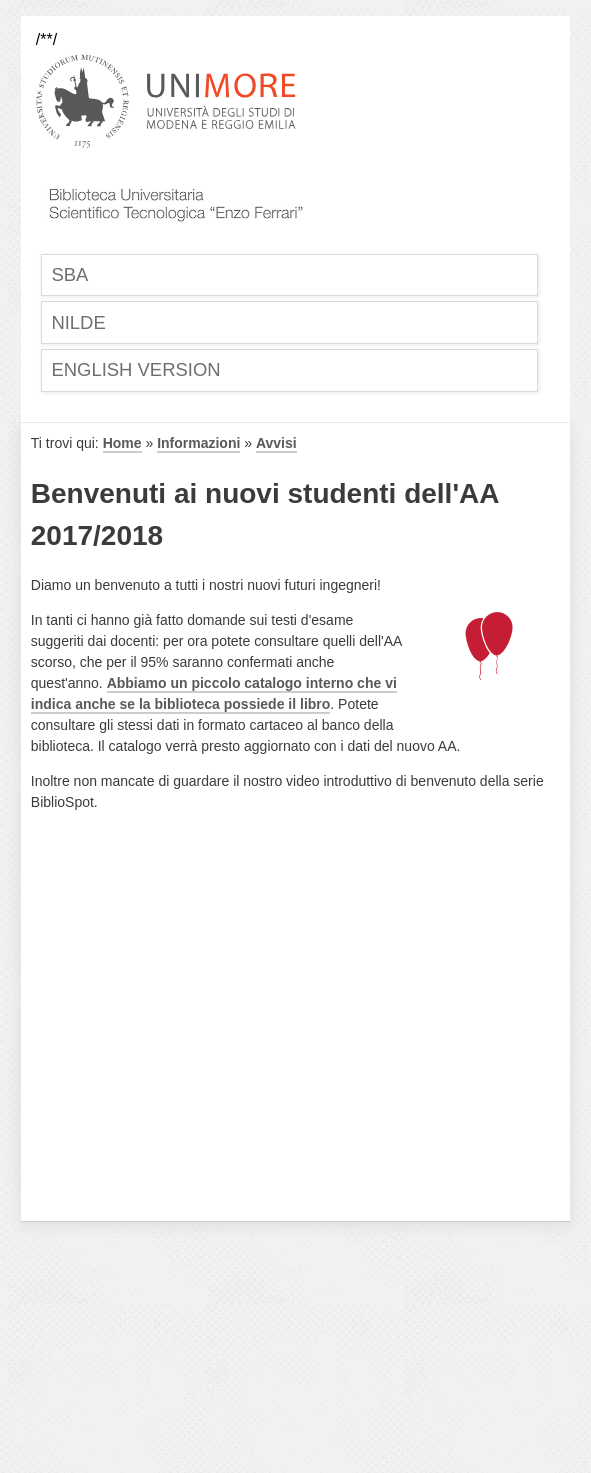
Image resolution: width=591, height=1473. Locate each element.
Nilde (79, 322)
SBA (70, 274)
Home (122, 444)
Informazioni (198, 444)
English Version (137, 370)
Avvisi (276, 444)
